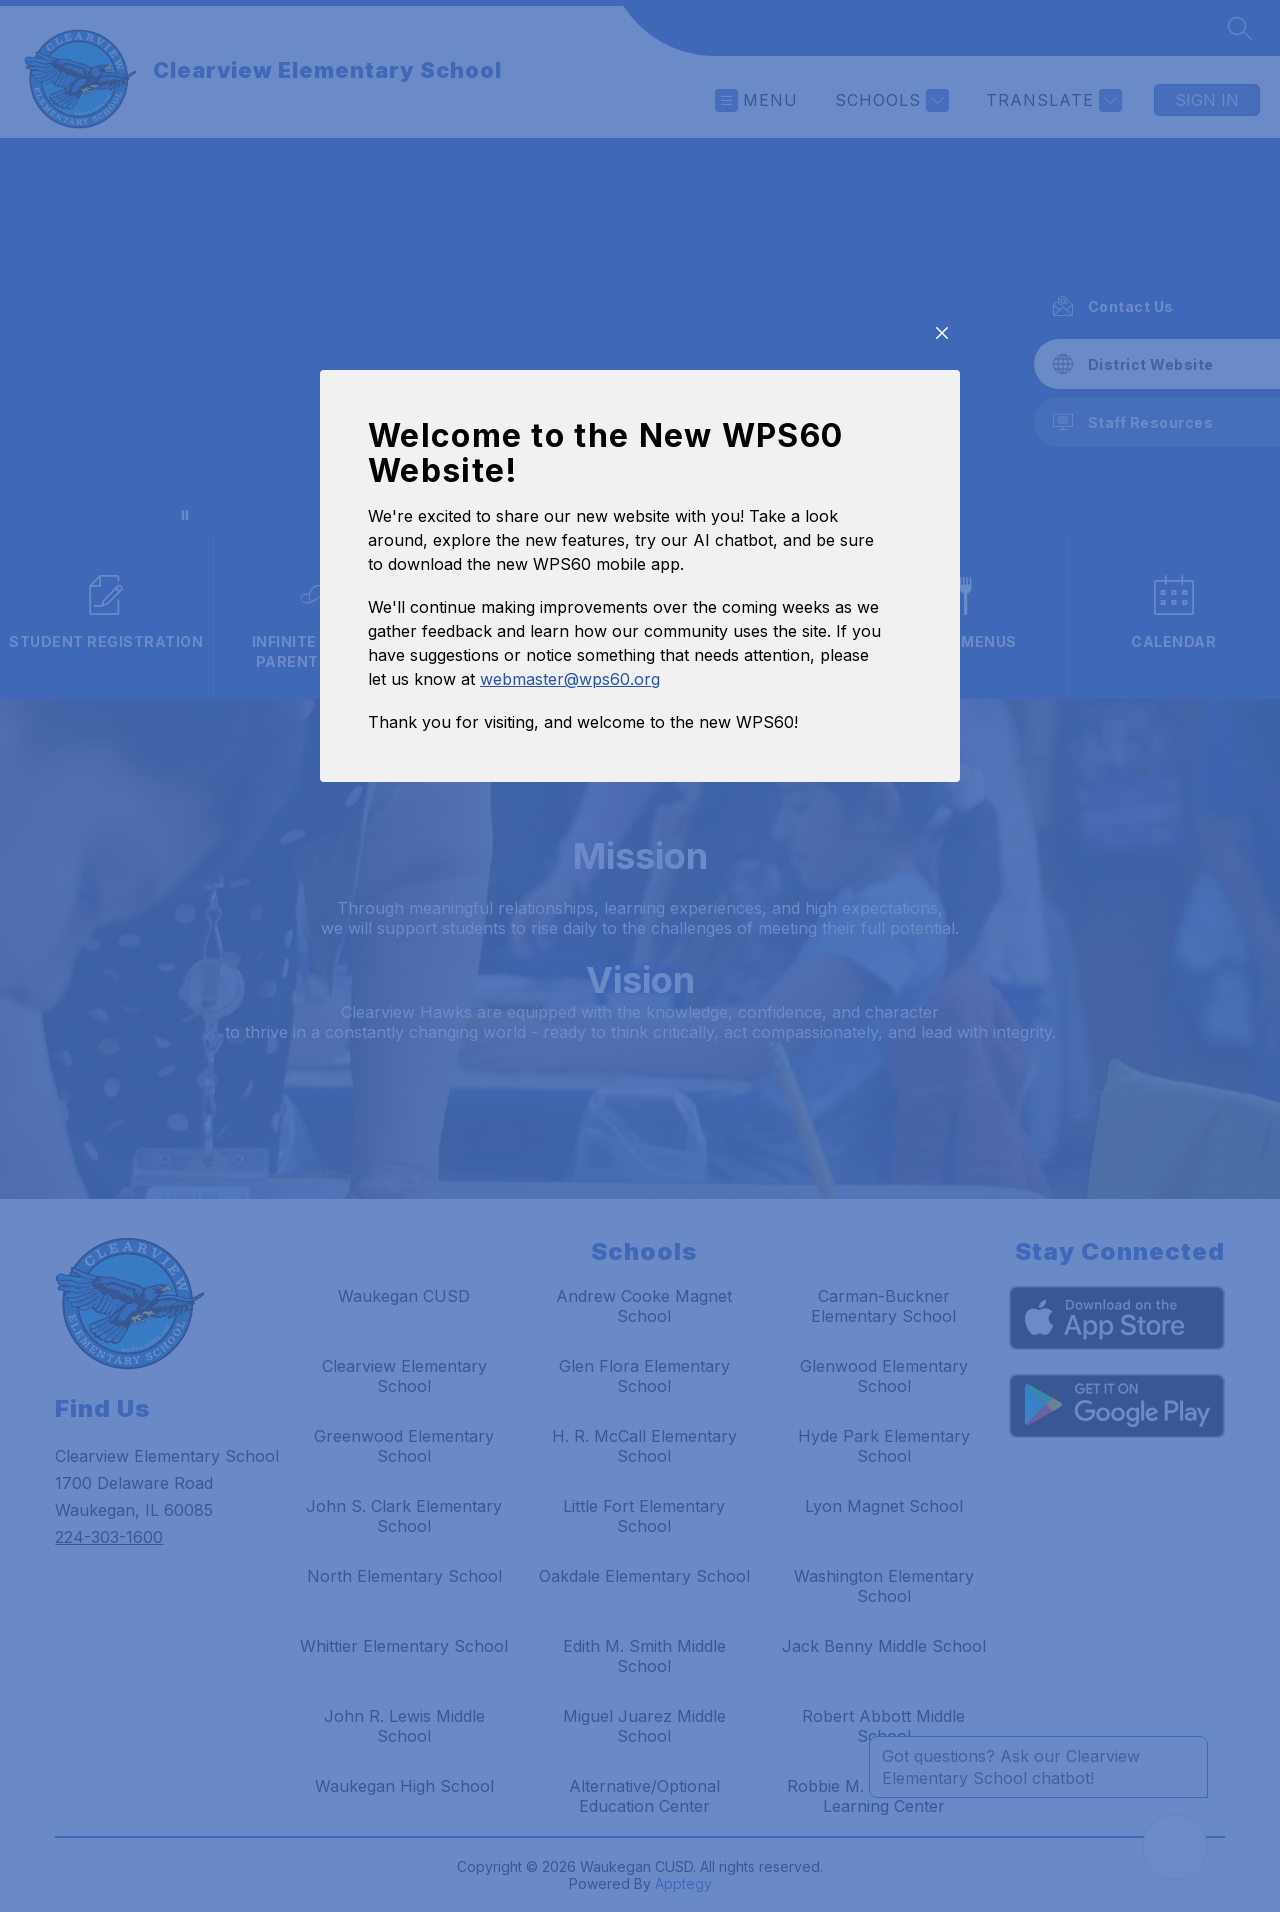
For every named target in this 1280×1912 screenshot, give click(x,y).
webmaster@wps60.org (570, 837)
